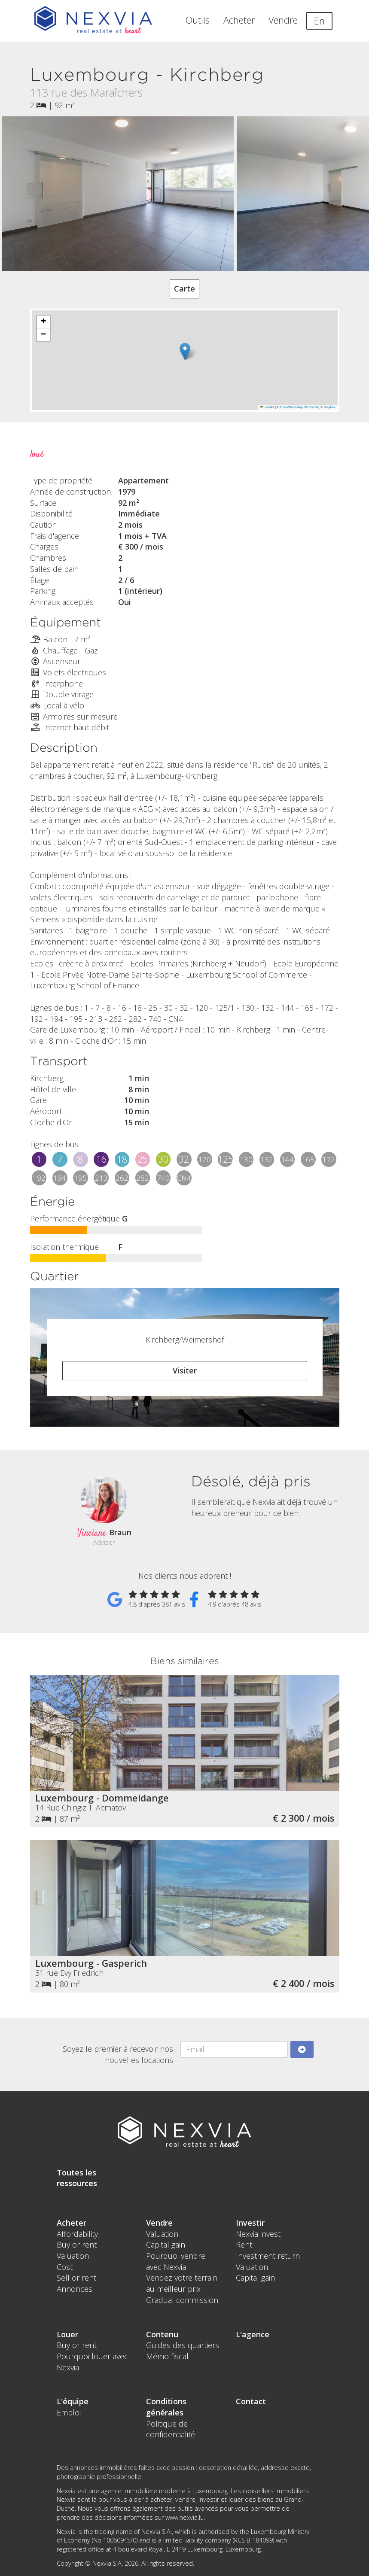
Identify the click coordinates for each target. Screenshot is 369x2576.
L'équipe (72, 2401)
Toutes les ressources (77, 2178)
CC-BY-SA (311, 407)
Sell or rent (76, 2277)
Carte (184, 288)
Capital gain (165, 2244)
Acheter (239, 20)
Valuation (73, 2256)
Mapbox (329, 407)
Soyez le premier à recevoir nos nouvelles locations (118, 2054)
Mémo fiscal (167, 2356)
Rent (244, 2244)
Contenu (162, 2334)
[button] (185, 351)
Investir (250, 2223)
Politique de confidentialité (170, 2429)
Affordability (77, 2234)
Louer (67, 2334)
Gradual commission (182, 2300)
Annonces (74, 2289)
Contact (251, 2401)
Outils (198, 20)
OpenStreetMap (291, 407)
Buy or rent (77, 2244)
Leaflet (267, 407)
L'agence (252, 2334)
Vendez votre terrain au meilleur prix (181, 2283)
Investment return (268, 2256)
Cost (65, 2267)
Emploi (69, 2412)
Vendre (283, 20)
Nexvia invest (258, 2234)
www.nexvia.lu (184, 2517)
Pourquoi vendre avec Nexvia (175, 2261)
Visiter (185, 1370)
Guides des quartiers (182, 2345)
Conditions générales (166, 2407)
